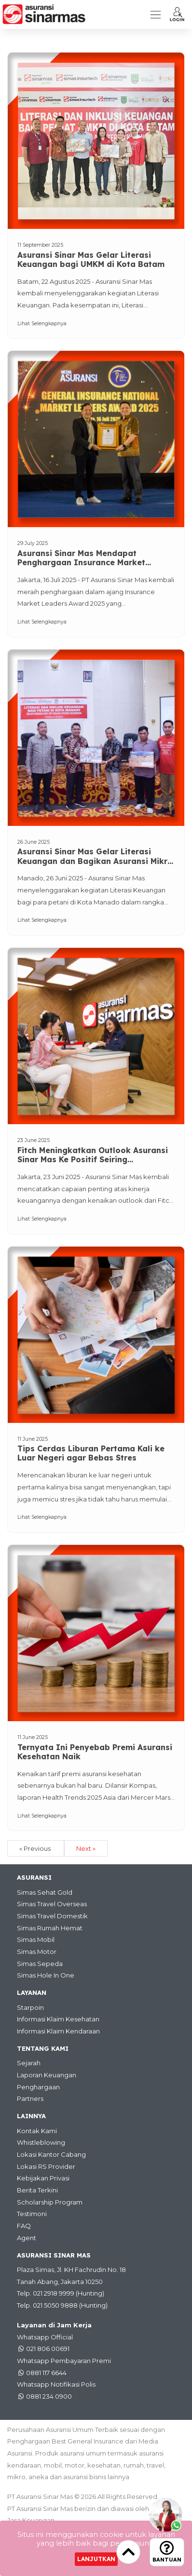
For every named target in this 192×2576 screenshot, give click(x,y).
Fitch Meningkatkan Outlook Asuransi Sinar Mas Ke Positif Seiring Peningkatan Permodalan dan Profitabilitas (92, 1155)
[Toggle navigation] (155, 14)
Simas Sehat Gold (44, 1892)
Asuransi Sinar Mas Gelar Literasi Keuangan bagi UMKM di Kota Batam (91, 260)
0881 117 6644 (46, 2373)
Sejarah (29, 2063)
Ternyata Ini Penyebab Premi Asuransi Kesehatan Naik (94, 1752)
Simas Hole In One (45, 1975)
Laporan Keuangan (46, 2075)
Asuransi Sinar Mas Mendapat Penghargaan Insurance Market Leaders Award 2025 (81, 558)
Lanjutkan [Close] (96, 2559)
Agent (26, 2238)
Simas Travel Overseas (52, 1904)
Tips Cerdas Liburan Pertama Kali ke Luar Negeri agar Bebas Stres (91, 1453)
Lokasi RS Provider (46, 2166)
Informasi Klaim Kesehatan (58, 2019)
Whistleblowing (41, 2142)
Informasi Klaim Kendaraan (58, 2031)
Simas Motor (36, 1951)
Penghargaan (38, 2087)
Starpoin (30, 2007)
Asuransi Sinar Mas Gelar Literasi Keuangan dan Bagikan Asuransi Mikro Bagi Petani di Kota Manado (95, 856)
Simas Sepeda (40, 1963)
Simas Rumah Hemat (49, 1928)
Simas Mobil (36, 1939)
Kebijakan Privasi (43, 2178)
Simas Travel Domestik (52, 1916)
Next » (86, 1848)
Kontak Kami (37, 2131)
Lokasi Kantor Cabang (51, 2154)
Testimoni (32, 2213)
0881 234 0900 (49, 2396)
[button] (177, 14)
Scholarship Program (49, 2202)
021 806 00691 (47, 2348)
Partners (30, 2098)
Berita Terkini (37, 2190)
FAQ (24, 2226)
